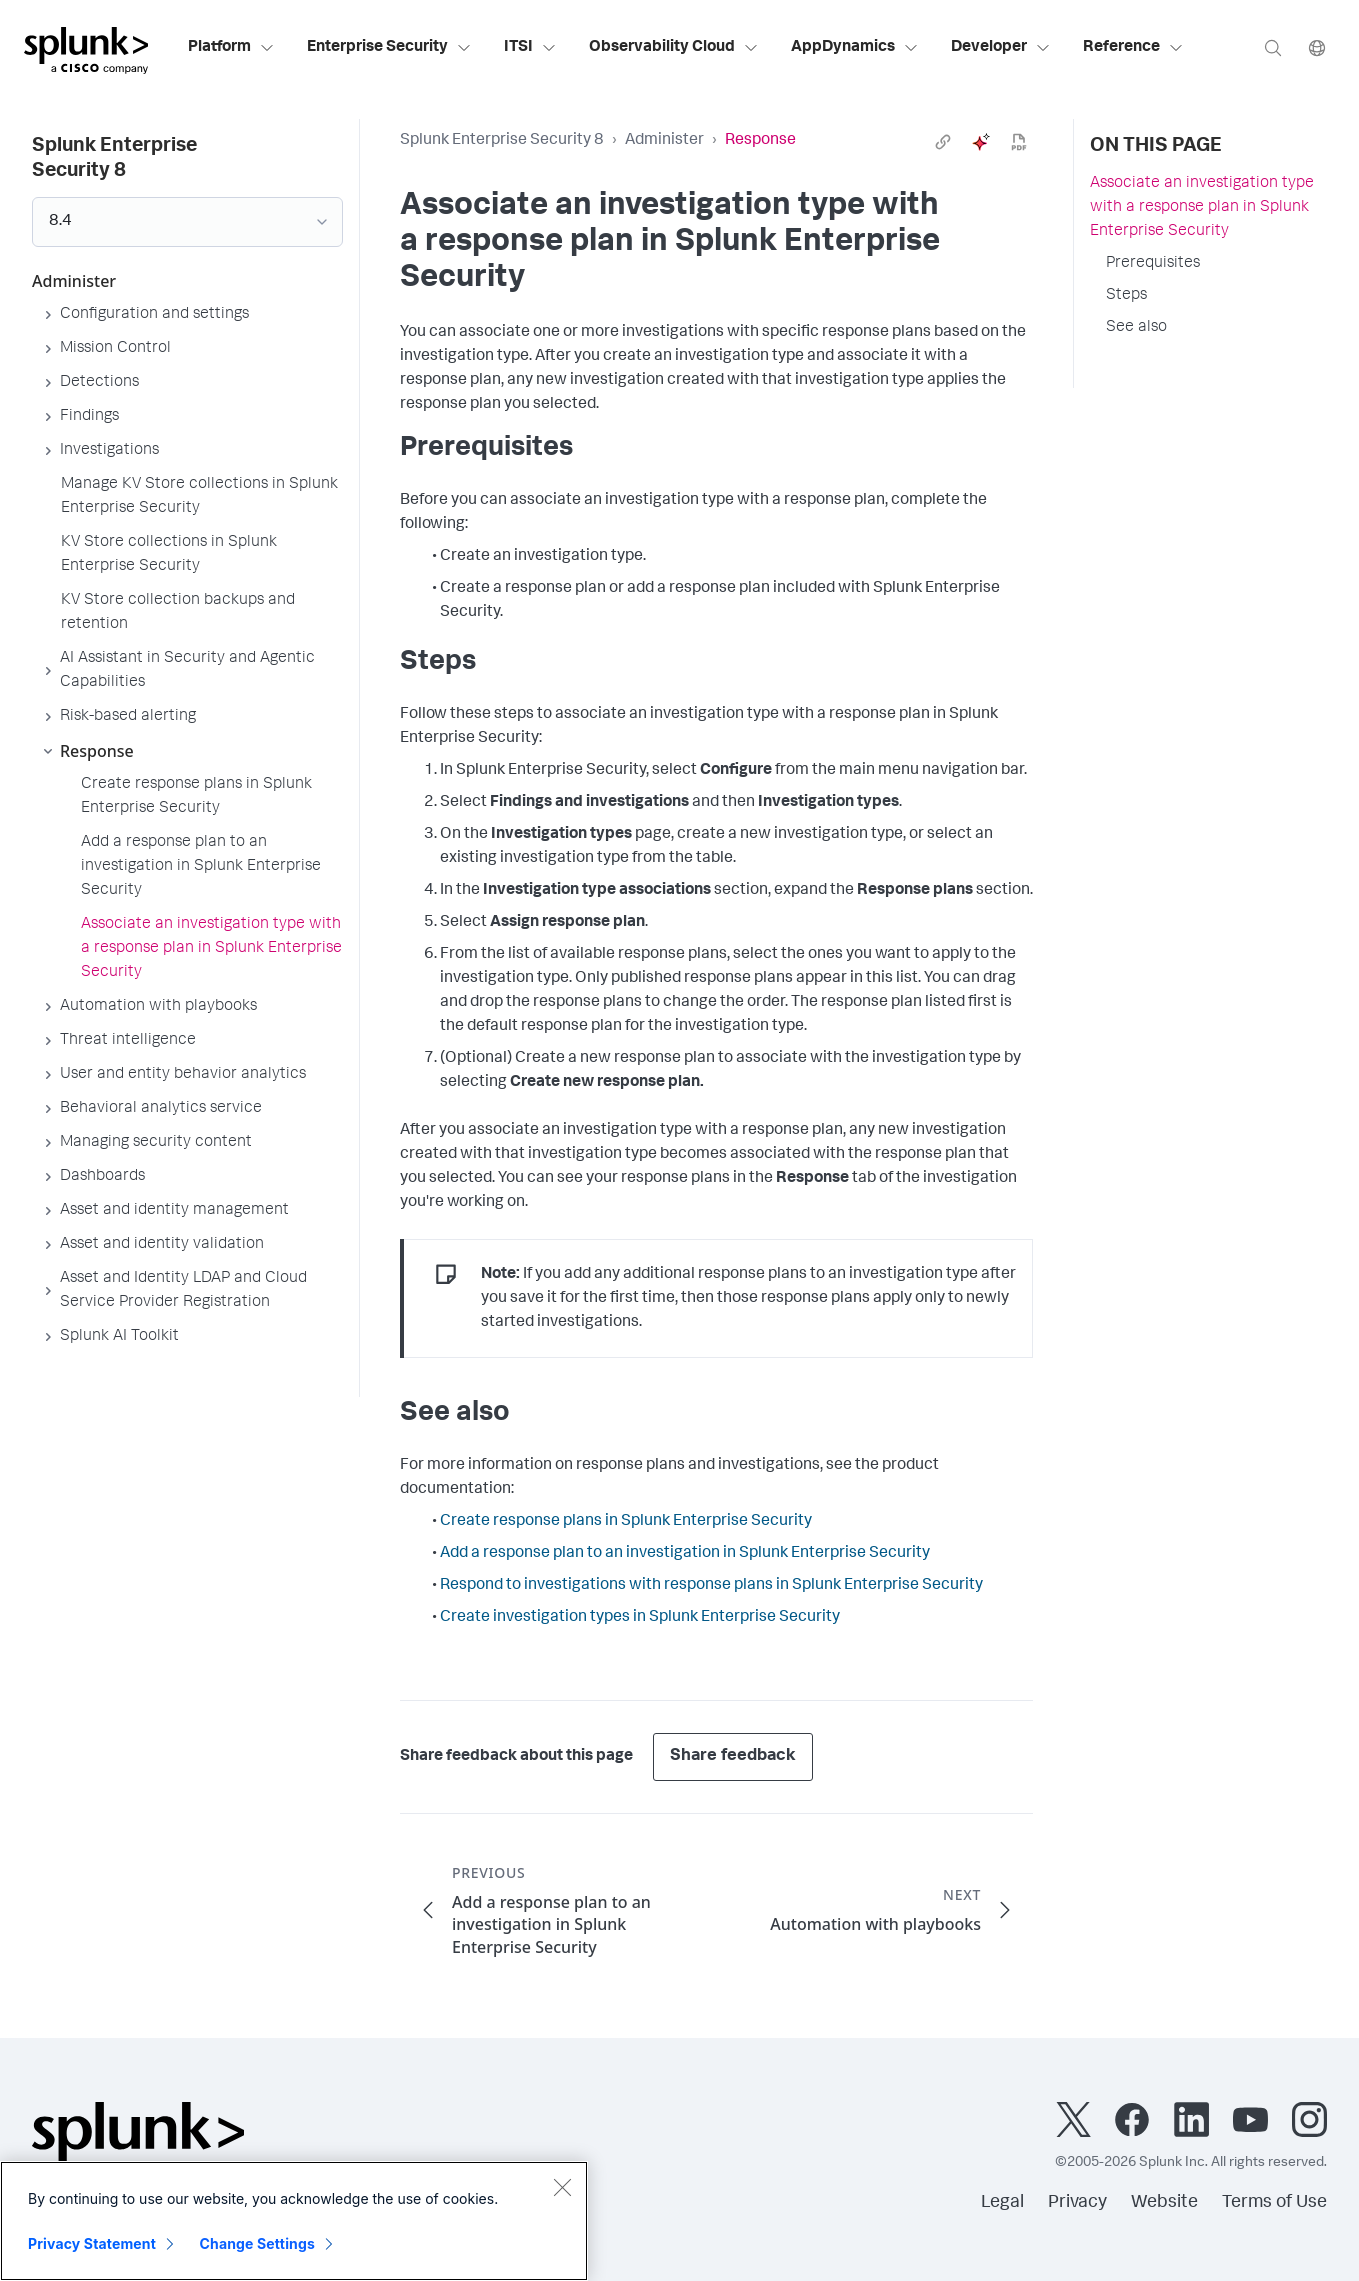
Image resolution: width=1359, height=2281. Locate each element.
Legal (1002, 2203)
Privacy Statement (92, 2243)
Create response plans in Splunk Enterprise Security (626, 1522)
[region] (294, 2221)
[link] (943, 142)
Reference (1133, 48)
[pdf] (1019, 142)
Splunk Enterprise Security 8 (502, 141)
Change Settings (257, 2243)
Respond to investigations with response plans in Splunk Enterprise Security (711, 1586)
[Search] (1273, 47)
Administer (664, 141)
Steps (1126, 296)
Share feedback (733, 1756)
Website (1164, 2203)
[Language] (1317, 47)
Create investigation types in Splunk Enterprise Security (640, 1618)
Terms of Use (1274, 2203)
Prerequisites (1153, 264)
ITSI (530, 48)
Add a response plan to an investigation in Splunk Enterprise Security (685, 1554)
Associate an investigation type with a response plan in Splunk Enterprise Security (1202, 208)
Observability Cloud (674, 48)
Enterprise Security (389, 48)
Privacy (1077, 2203)
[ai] (981, 142)
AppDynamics (855, 48)
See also (1136, 328)
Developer (1001, 48)
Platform (231, 48)
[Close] (562, 2187)
